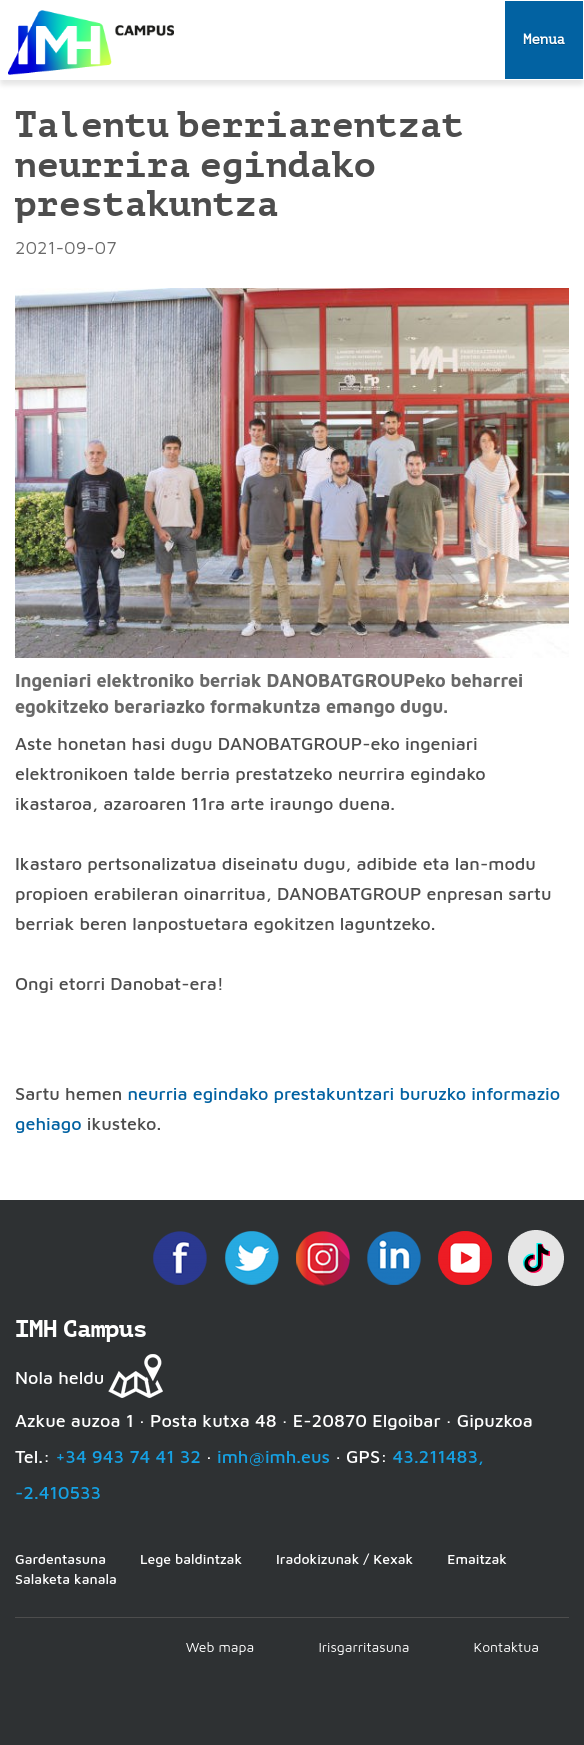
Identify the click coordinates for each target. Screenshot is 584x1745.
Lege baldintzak (191, 1558)
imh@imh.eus (273, 1456)
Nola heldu (59, 1377)
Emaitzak (477, 1558)
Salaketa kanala (66, 1578)
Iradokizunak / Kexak (344, 1558)
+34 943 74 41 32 (128, 1456)
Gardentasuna (60, 1558)
